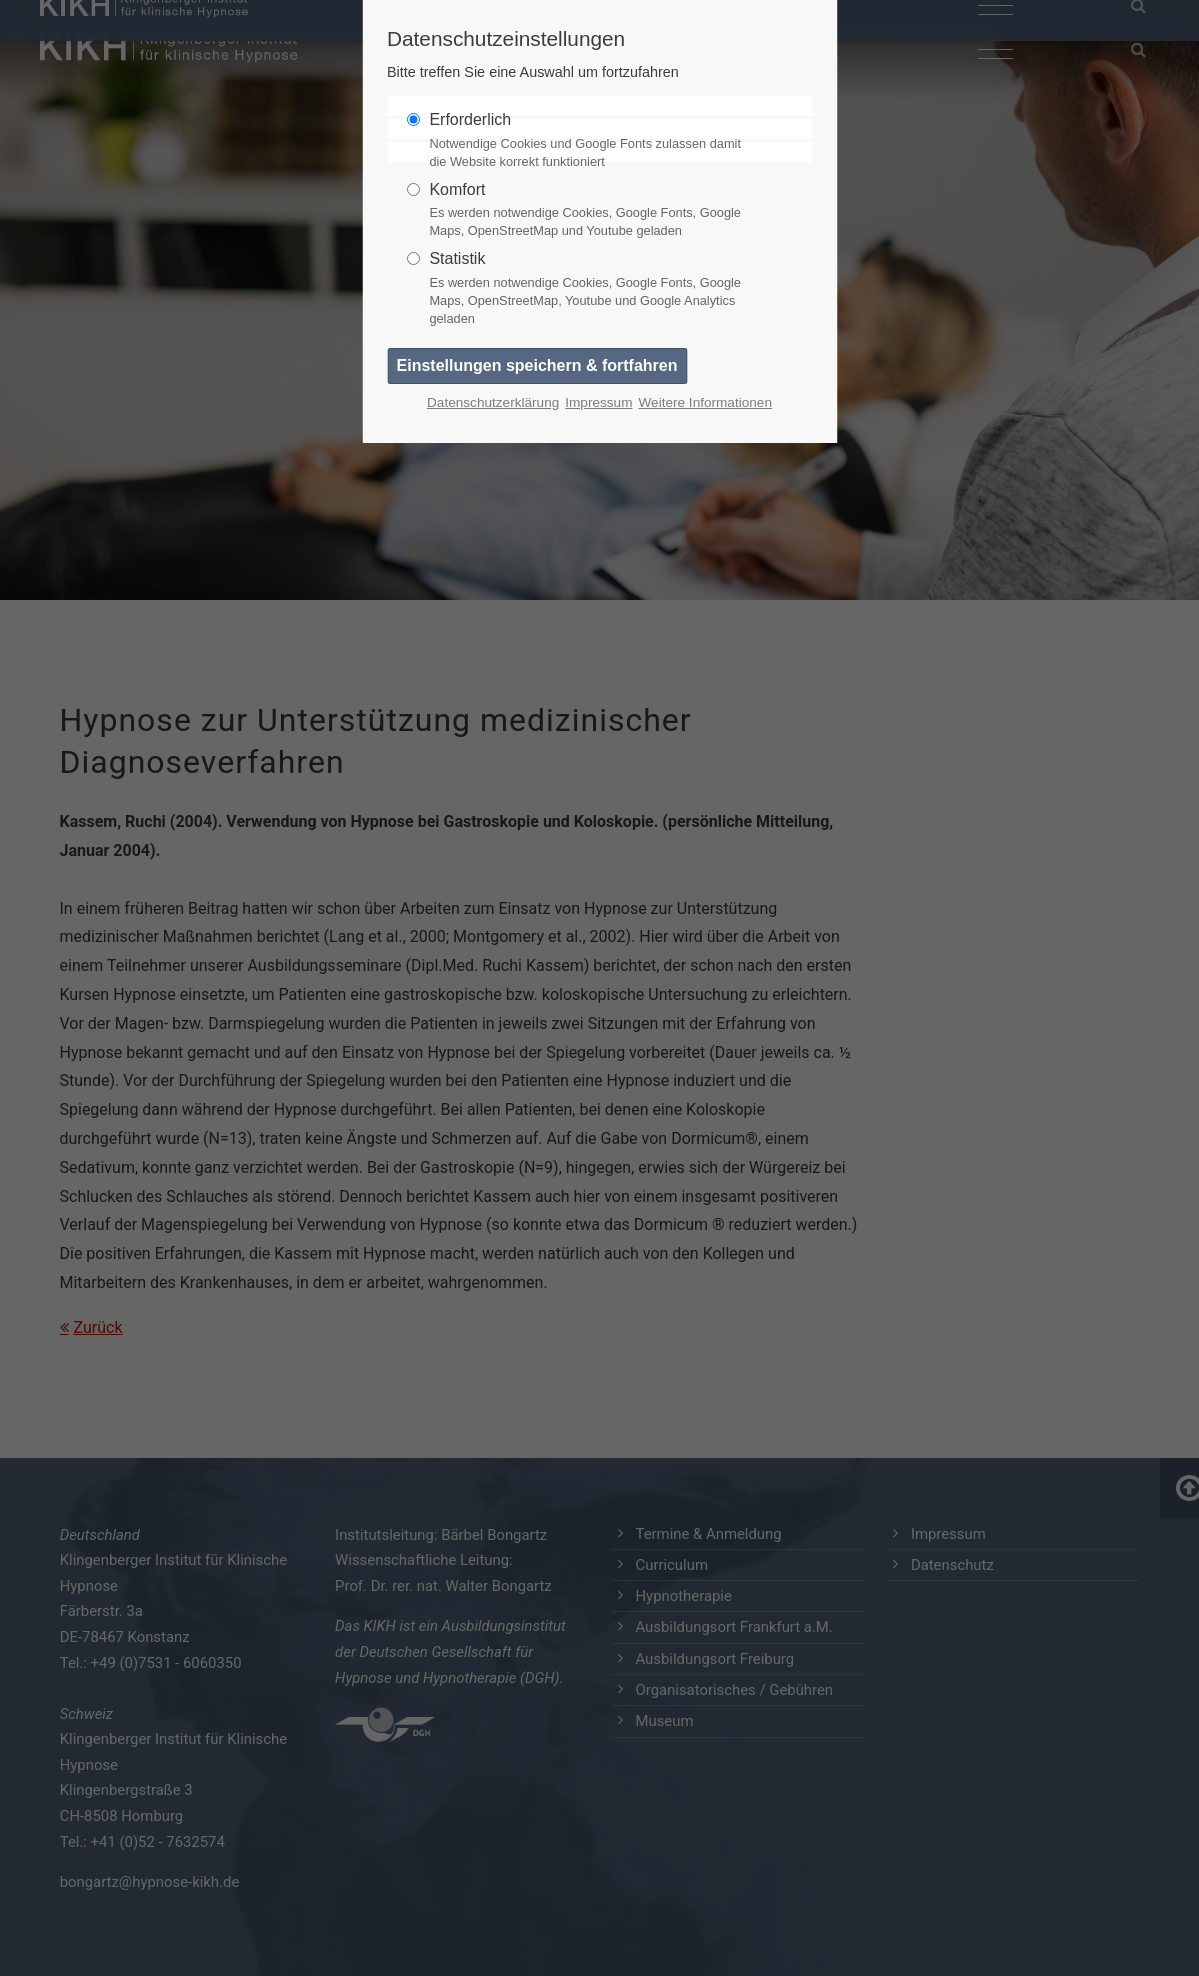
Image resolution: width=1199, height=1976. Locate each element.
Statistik (591, 289)
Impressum (598, 402)
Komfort (591, 211)
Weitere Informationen (705, 402)
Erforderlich (591, 141)
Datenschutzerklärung (493, 402)
